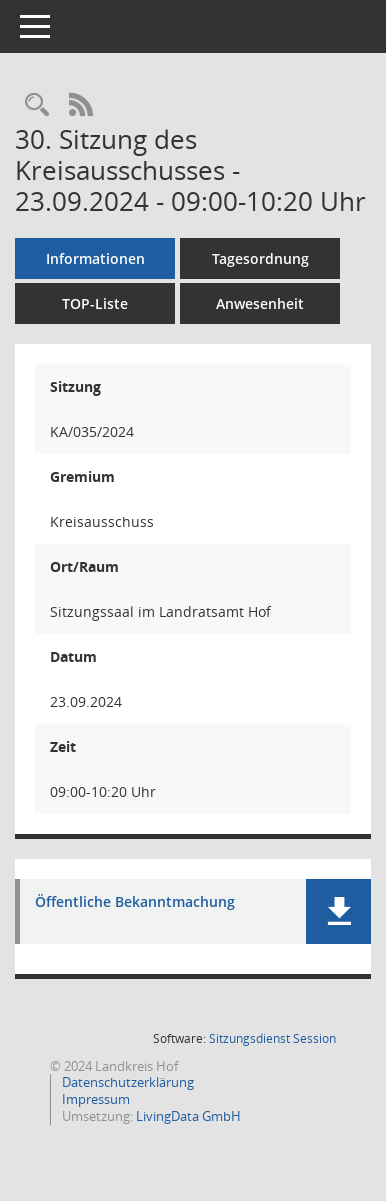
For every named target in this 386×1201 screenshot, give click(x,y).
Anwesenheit (260, 303)
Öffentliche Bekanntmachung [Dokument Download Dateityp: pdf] (135, 902)
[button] (338, 911)
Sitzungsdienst (272, 1038)
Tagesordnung (260, 258)
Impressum (94, 1099)
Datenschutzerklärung (126, 1082)
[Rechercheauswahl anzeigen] (37, 105)
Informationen (95, 258)
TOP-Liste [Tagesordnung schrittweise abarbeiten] (95, 303)
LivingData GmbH (188, 1116)
